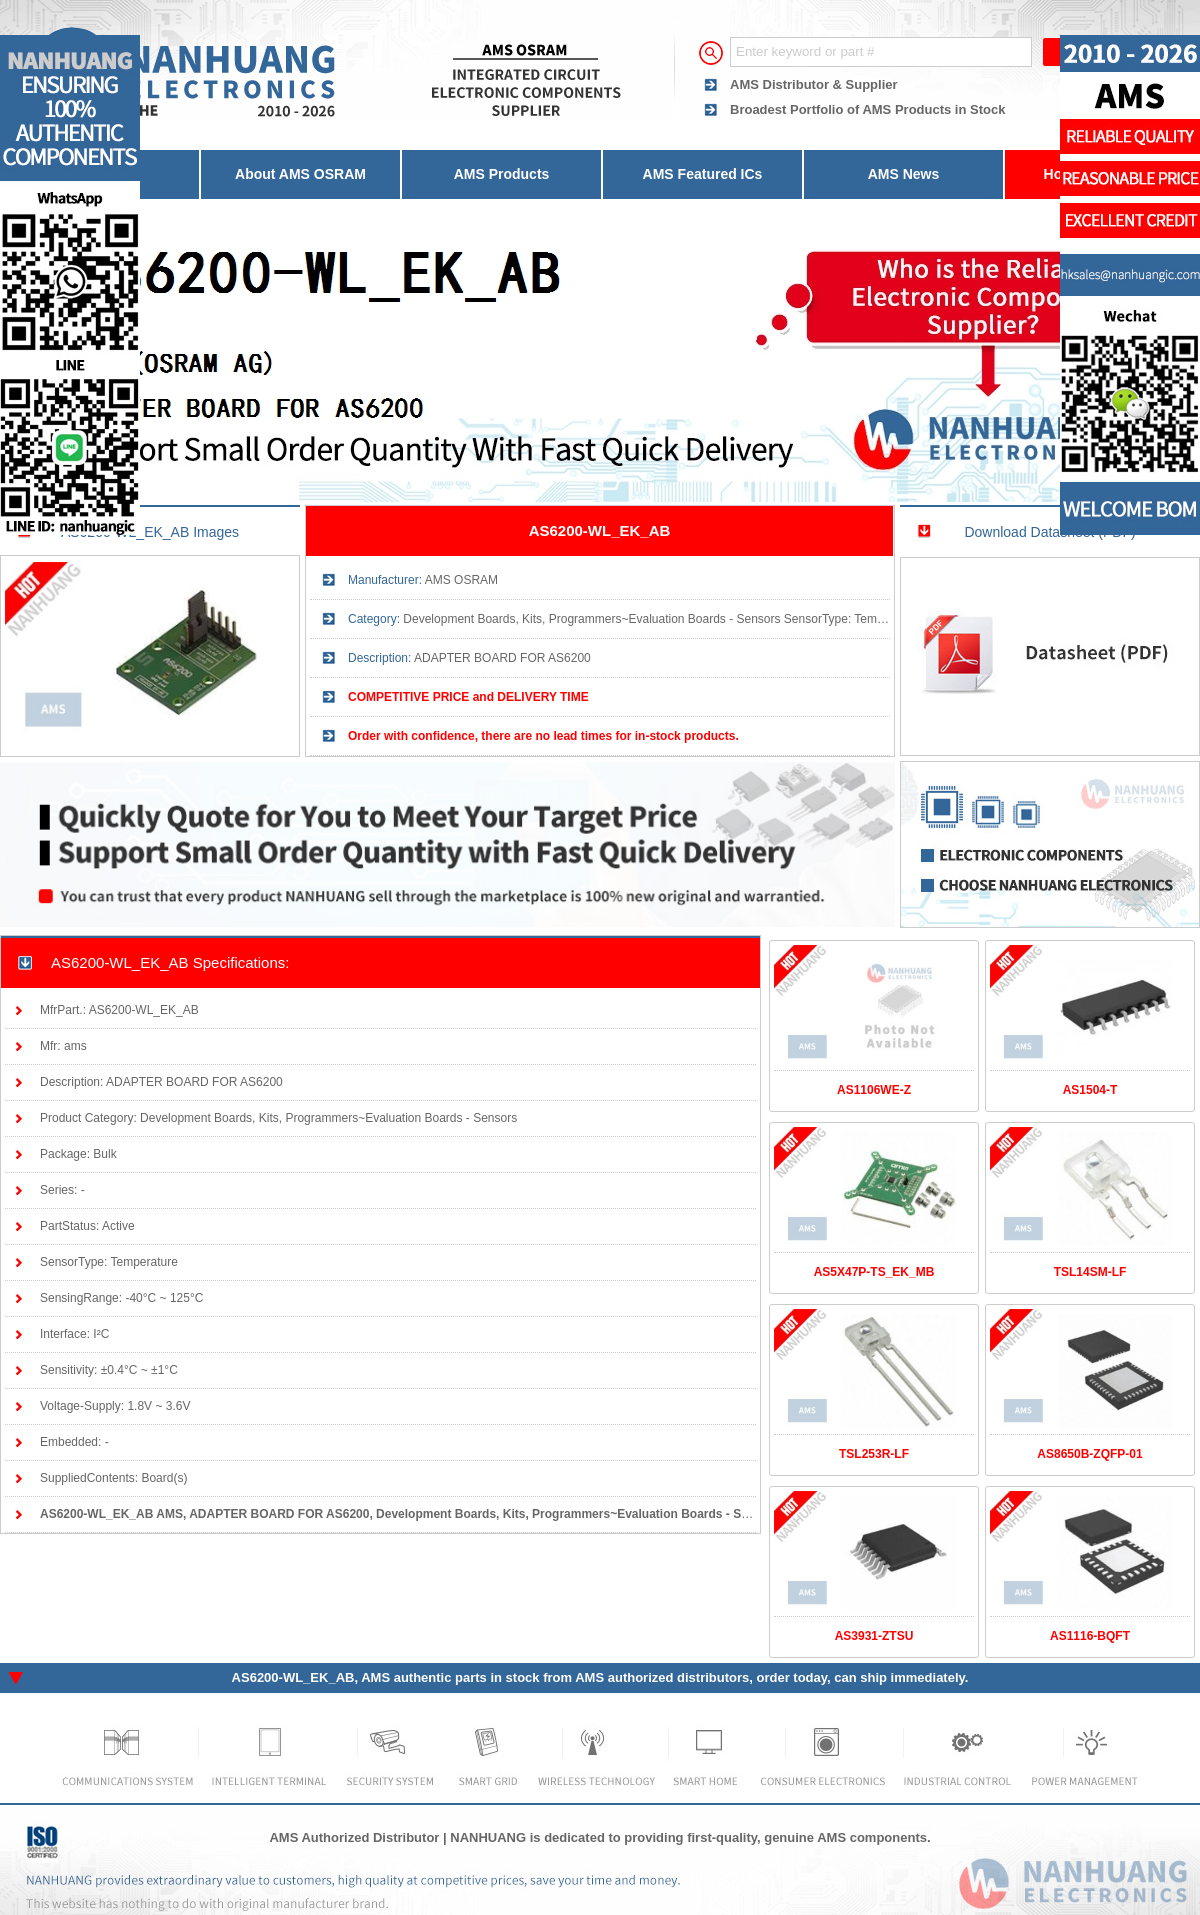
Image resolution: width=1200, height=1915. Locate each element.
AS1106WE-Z (874, 1090)
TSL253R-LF (874, 1454)
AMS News (904, 174)
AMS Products (502, 174)
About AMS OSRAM (300, 174)
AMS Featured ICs (703, 174)
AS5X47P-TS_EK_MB (874, 1272)
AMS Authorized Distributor (354, 1837)
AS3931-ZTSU (874, 1636)
